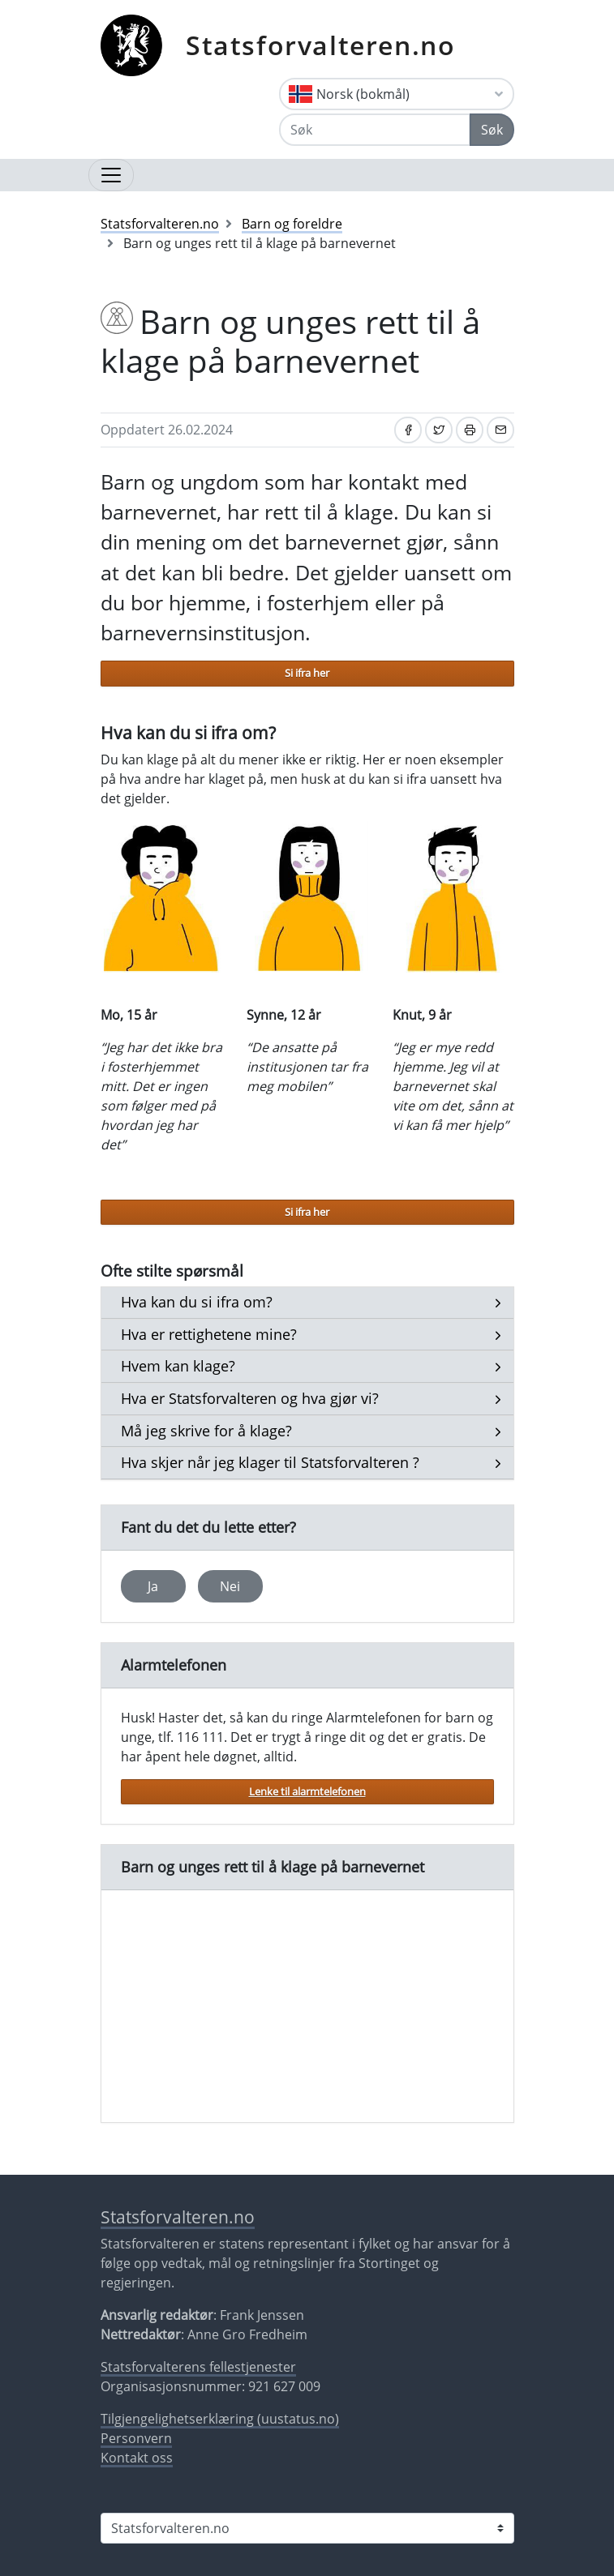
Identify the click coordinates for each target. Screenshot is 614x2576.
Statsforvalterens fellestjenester (198, 2367)
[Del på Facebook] (408, 430)
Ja (153, 1586)
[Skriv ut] (469, 430)
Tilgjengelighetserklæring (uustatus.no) (220, 2419)
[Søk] (374, 129)
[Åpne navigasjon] (111, 175)
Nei (230, 1586)
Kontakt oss (137, 2458)
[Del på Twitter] (439, 430)
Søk (492, 130)
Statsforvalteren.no (320, 45)
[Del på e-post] (500, 430)
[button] (197, 1303)
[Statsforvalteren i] (307, 2528)
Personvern (136, 2438)
